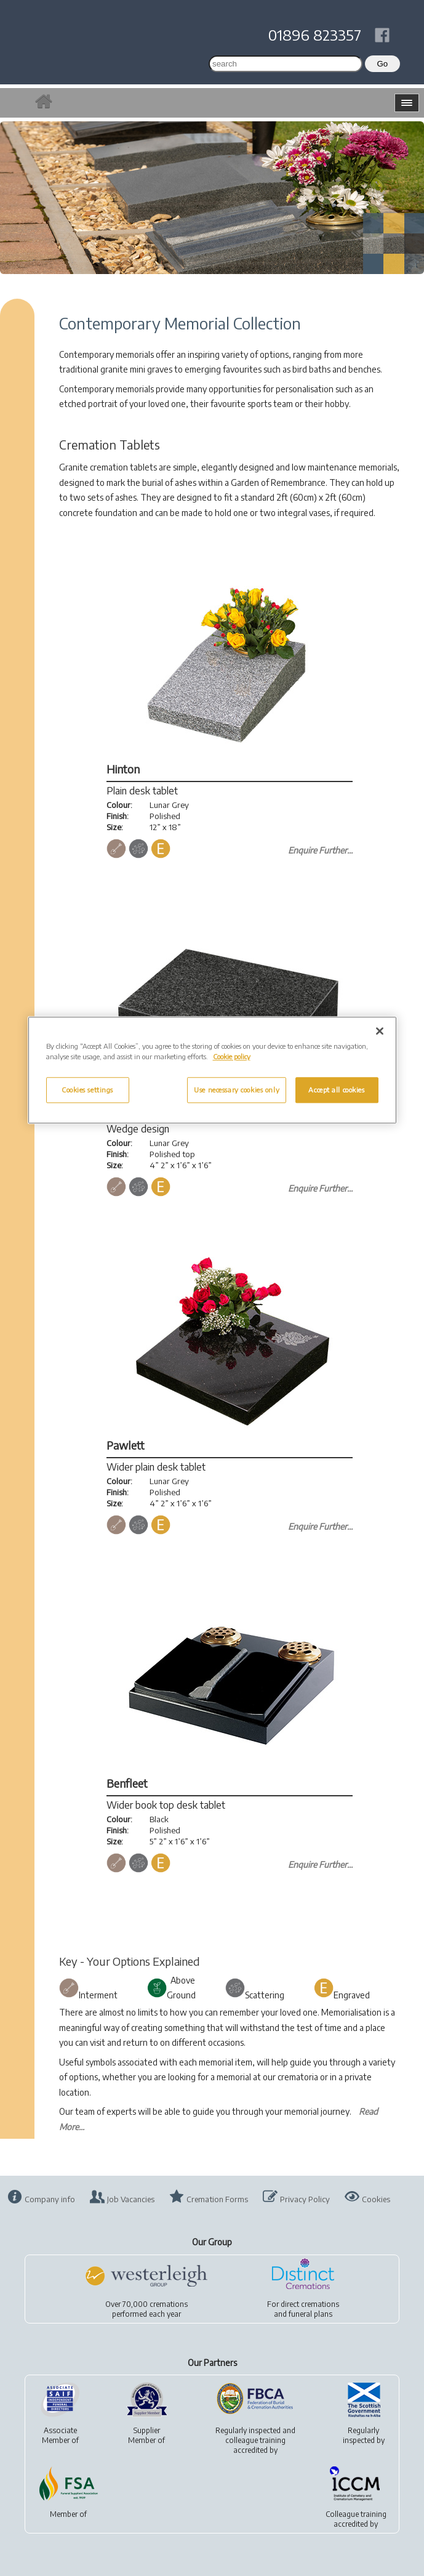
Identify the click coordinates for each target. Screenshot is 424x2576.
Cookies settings (87, 1090)
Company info (50, 2199)
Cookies (376, 2199)
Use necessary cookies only (236, 1090)
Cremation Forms (217, 2199)
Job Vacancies (130, 2199)
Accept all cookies (336, 1090)
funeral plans (310, 2314)
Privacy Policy (305, 2199)
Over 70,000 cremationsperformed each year (146, 2309)
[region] (212, 1070)
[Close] (379, 1030)
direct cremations (310, 2304)
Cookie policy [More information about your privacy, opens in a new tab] (231, 1056)
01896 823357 (314, 34)
